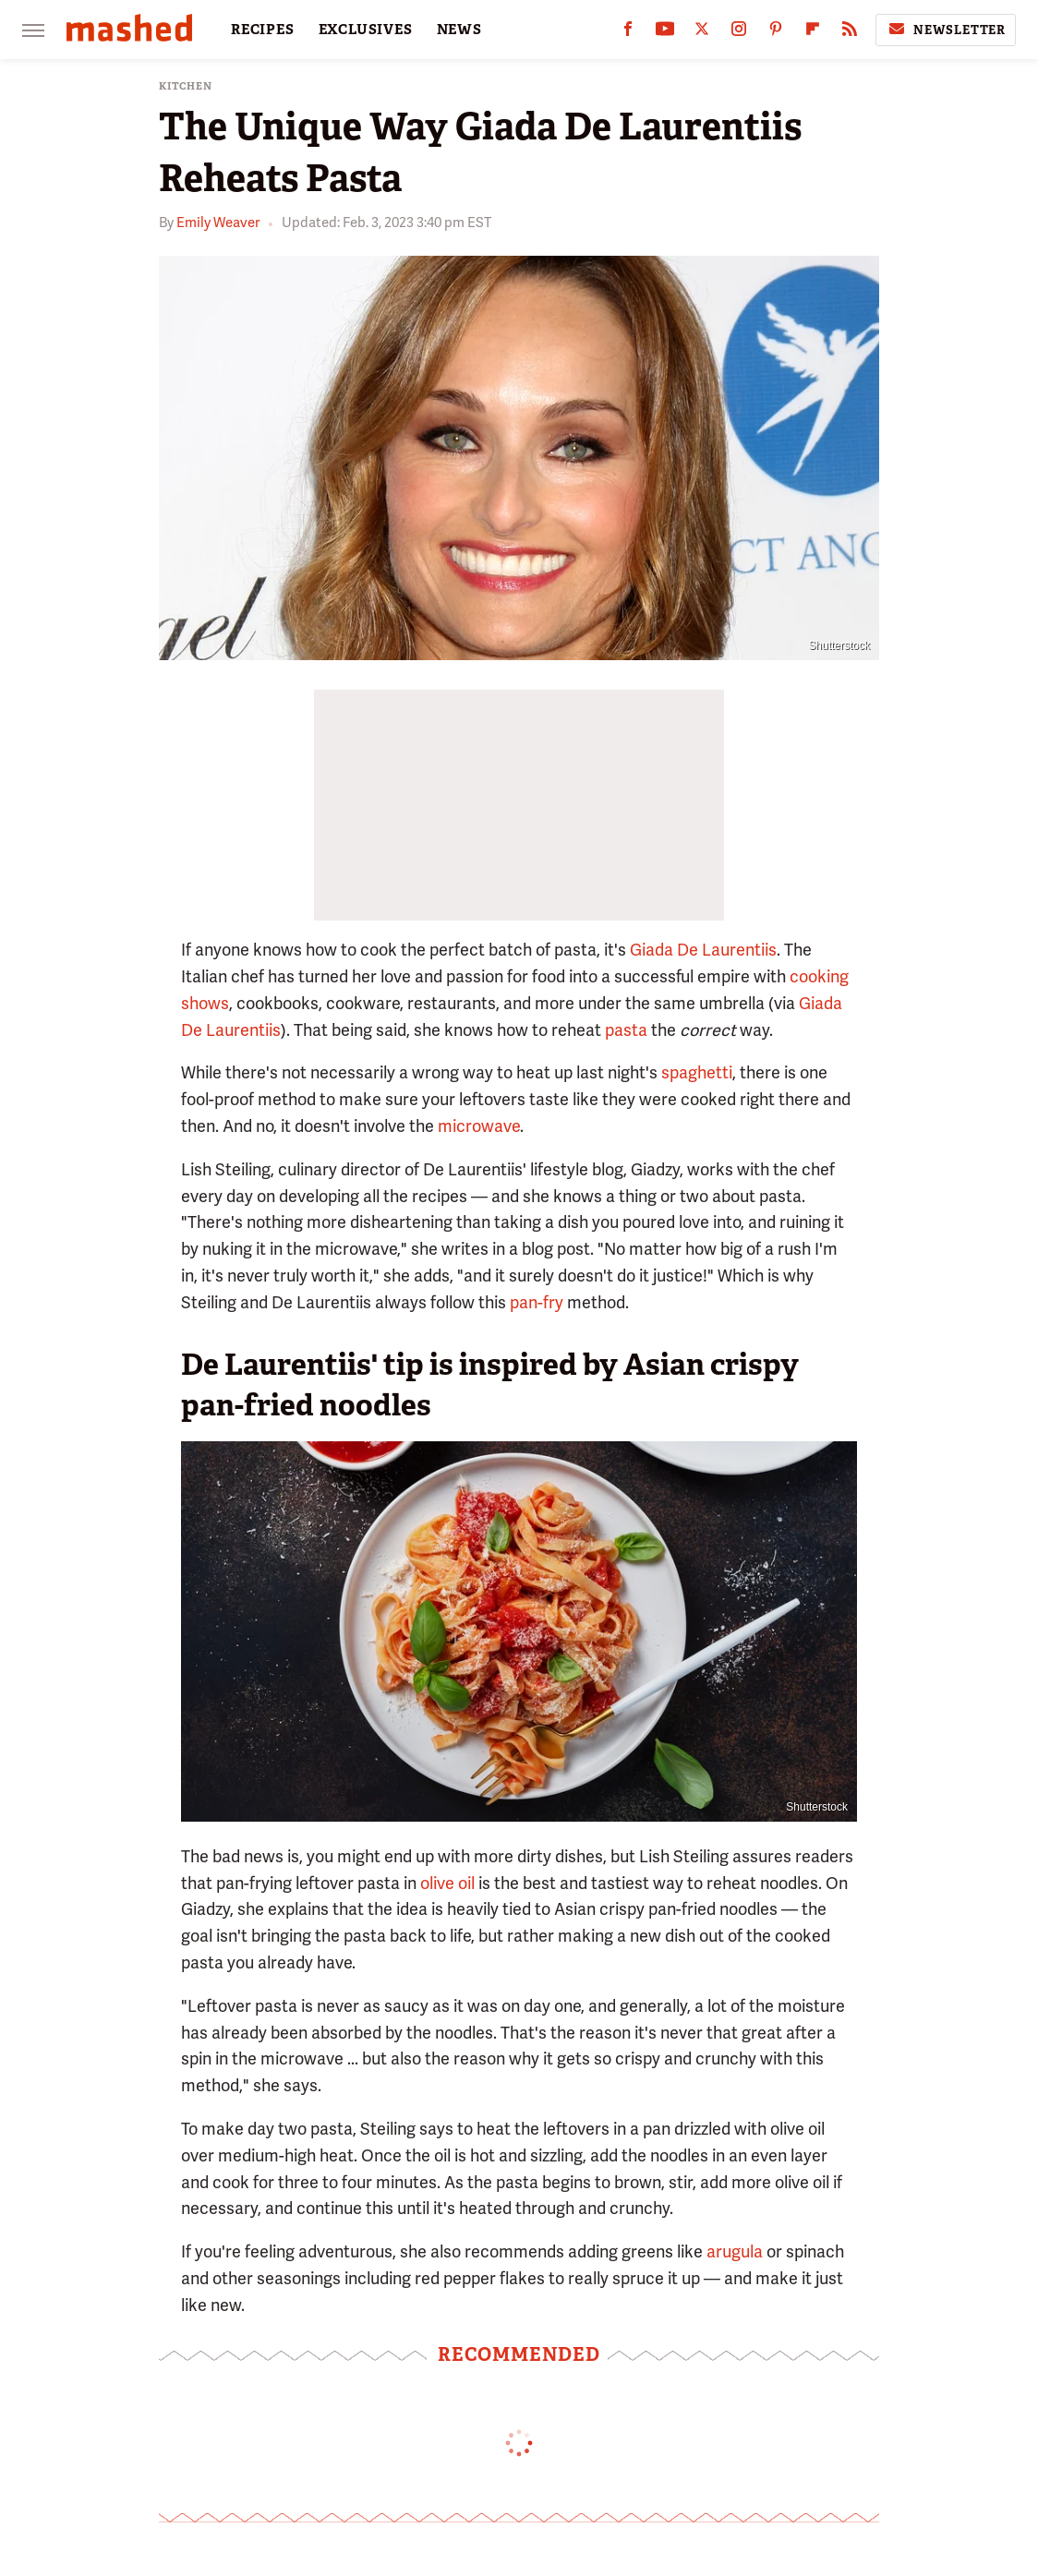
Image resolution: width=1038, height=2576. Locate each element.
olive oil (447, 1883)
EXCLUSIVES (366, 29)
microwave (479, 1126)
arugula (734, 2251)
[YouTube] (665, 33)
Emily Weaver (218, 222)
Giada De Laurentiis (703, 949)
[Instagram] (739, 33)
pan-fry (536, 1302)
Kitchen (185, 86)
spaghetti (696, 1072)
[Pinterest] (776, 33)
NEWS (459, 29)
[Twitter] (702, 33)
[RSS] (850, 33)
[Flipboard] (813, 33)
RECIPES (263, 29)
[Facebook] (628, 33)
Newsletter (946, 29)
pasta (626, 1030)
